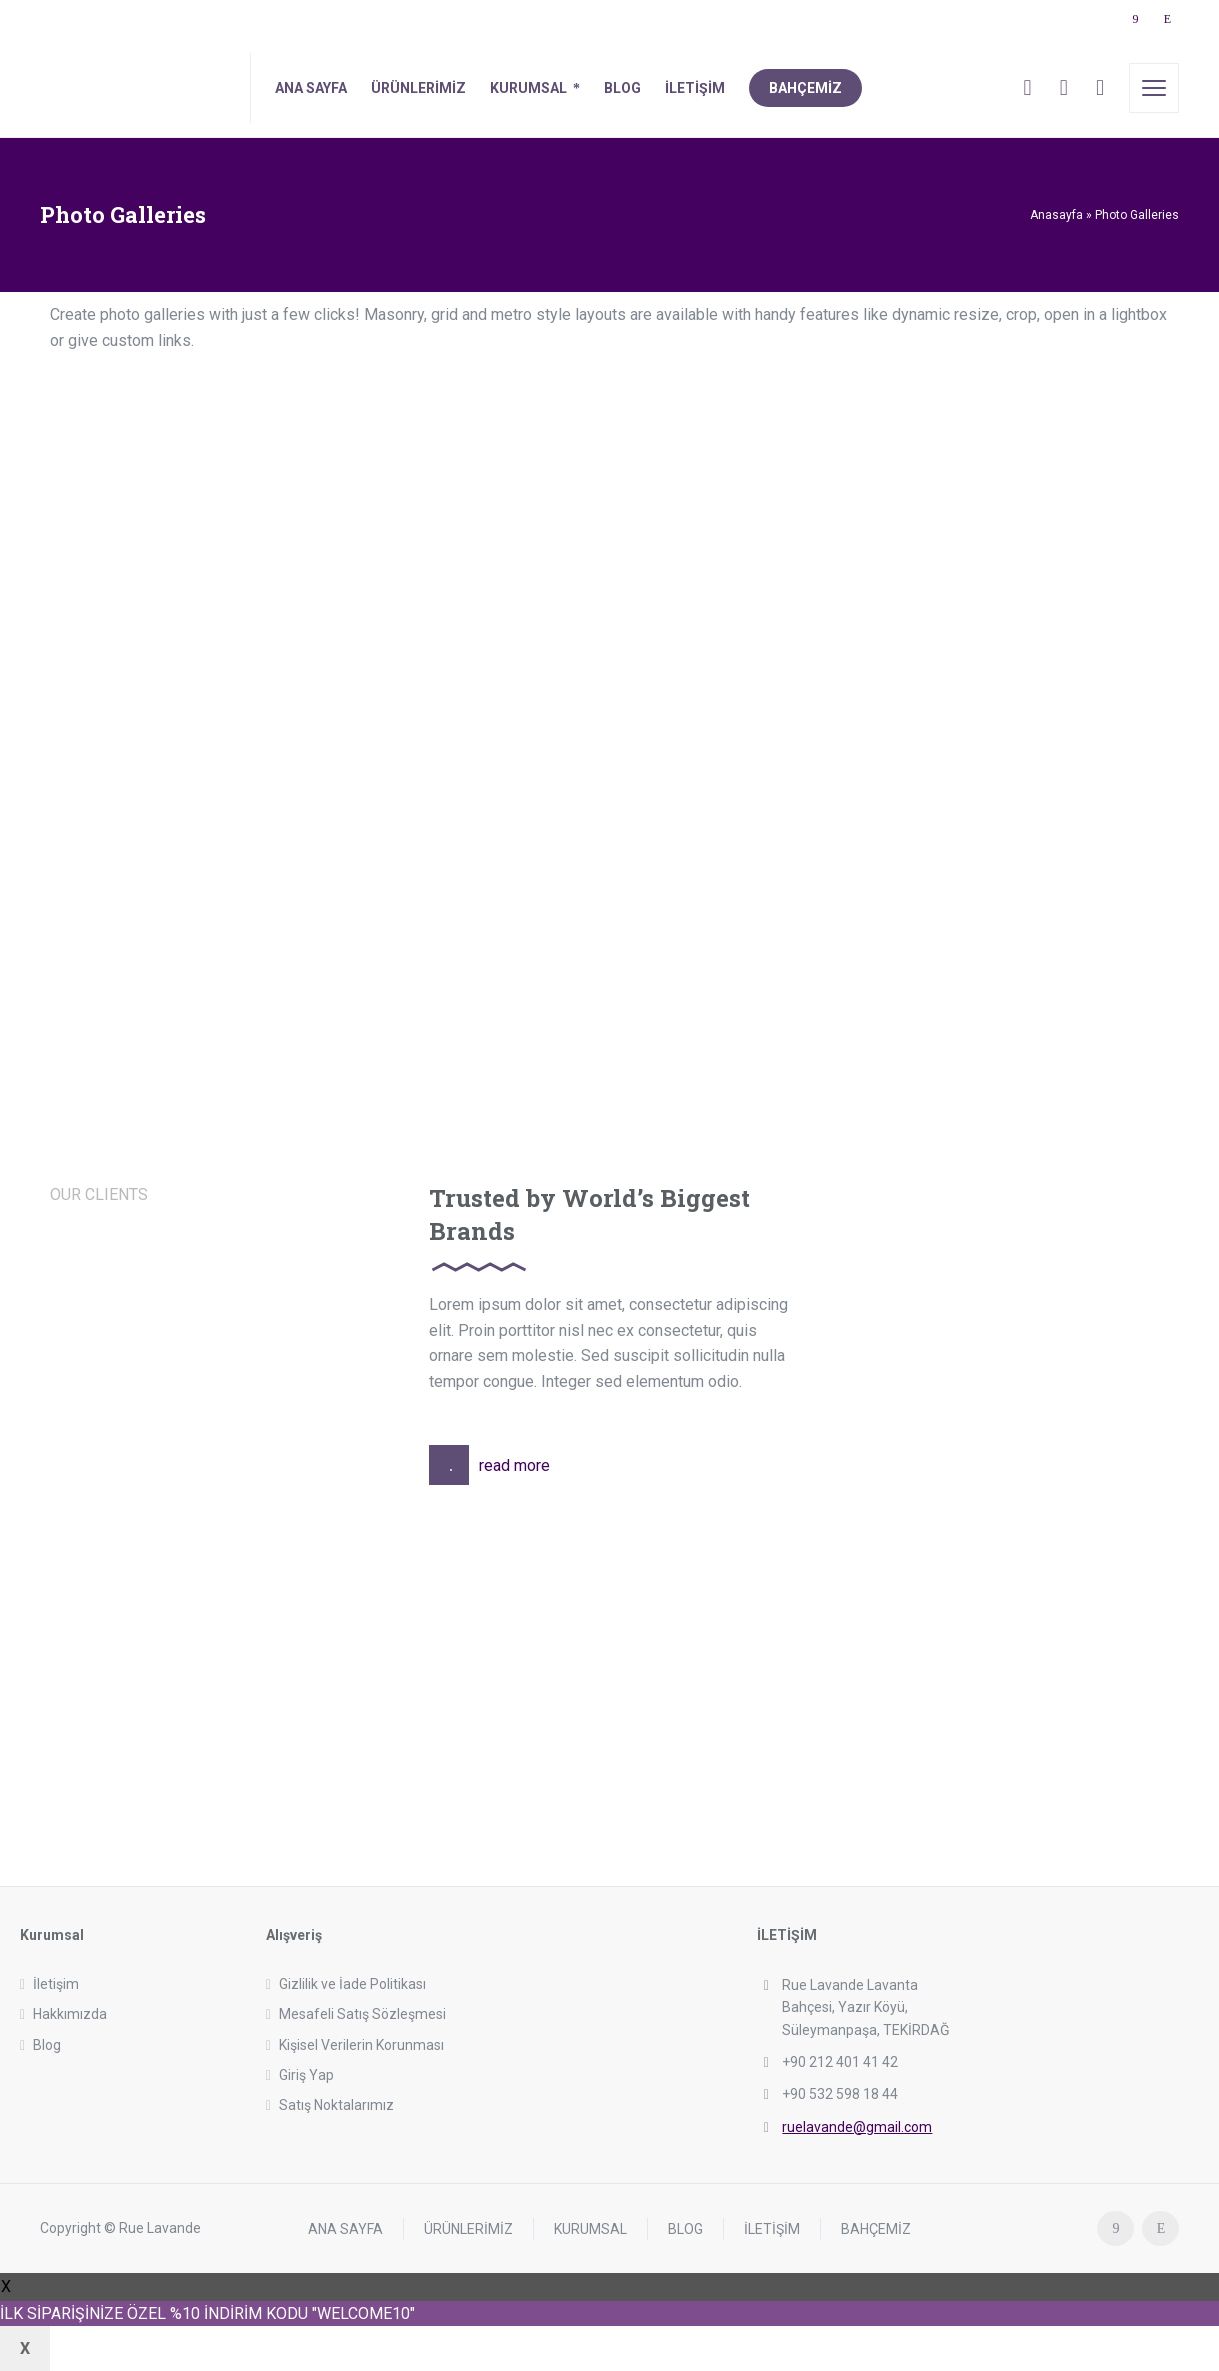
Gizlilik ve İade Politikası (352, 1984)
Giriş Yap (306, 2075)
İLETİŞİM (772, 2228)
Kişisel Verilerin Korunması (361, 2045)
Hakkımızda (70, 2014)
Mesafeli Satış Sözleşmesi (362, 2014)
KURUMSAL (590, 2228)
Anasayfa (1056, 215)
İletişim (56, 1984)
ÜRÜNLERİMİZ (468, 2228)
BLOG (685, 2228)
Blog (47, 2045)
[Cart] (1064, 88)
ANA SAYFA (345, 2228)
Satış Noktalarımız (336, 2105)
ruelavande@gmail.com (857, 2127)
